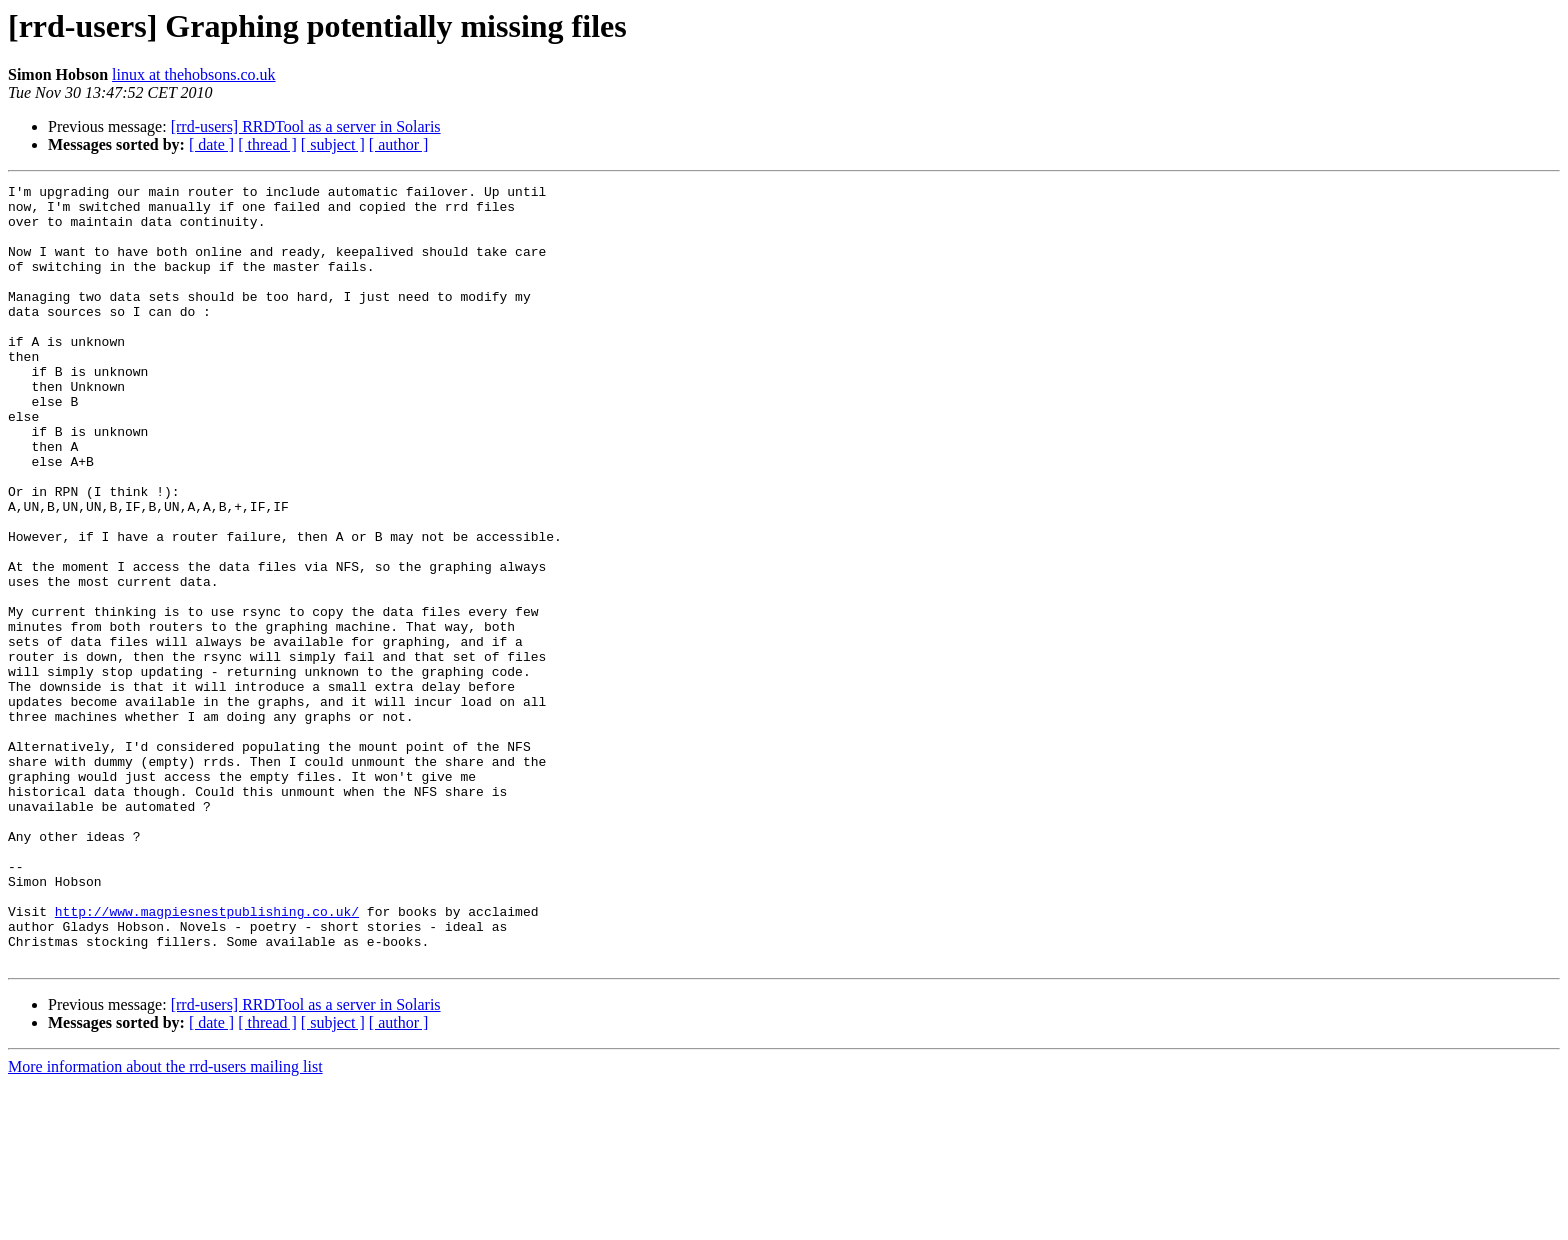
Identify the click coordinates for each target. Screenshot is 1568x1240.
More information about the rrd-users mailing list (165, 1222)
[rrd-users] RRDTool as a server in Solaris (306, 126)
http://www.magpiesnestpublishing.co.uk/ (207, 1058)
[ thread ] (267, 144)
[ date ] (211, 144)
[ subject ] (333, 144)
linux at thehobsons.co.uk (194, 74)
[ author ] (399, 144)
